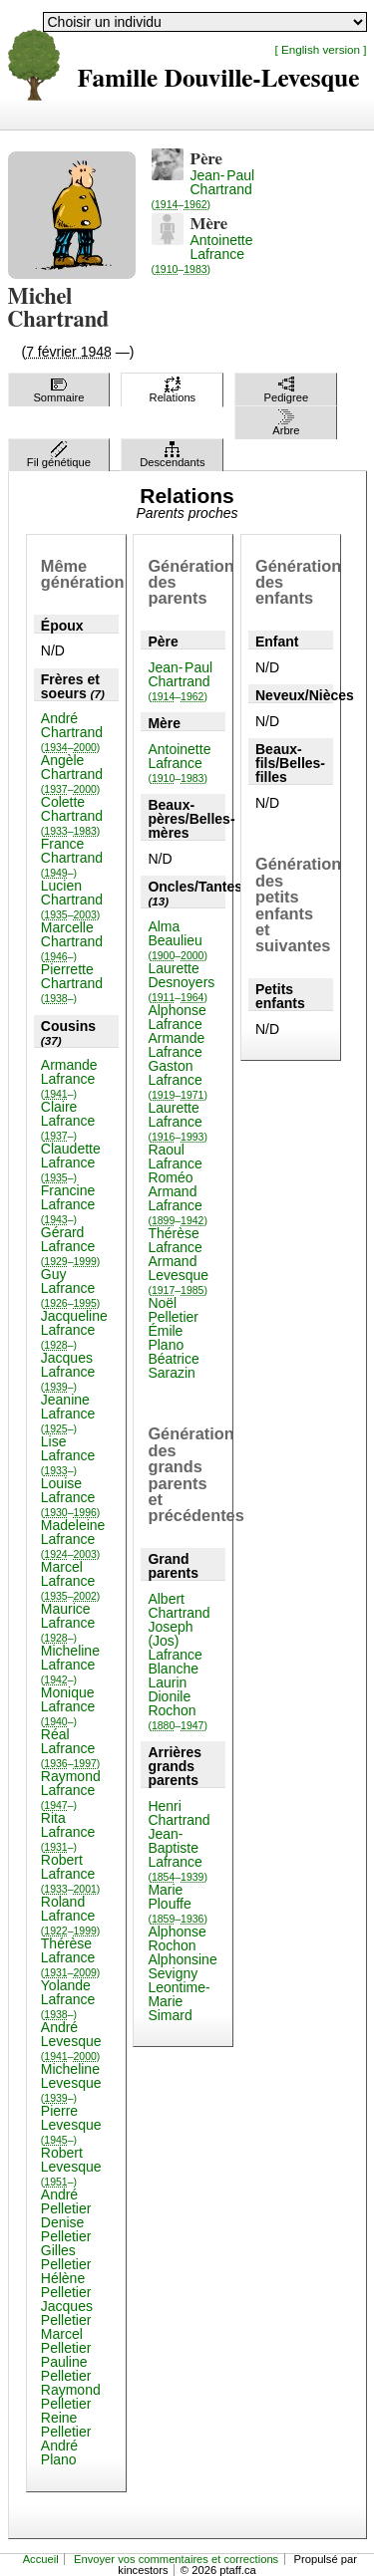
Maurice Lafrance (68, 1622)
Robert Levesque (71, 2166)
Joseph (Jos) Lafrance (174, 1641)
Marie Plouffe (177, 1903)
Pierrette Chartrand (72, 982)
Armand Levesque (178, 1274)
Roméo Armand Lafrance (177, 1197)
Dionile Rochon (177, 1709)
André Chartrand (72, 731)
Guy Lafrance (71, 1287)
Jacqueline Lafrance (74, 1329)
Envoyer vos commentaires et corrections (176, 2559)
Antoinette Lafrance (202, 253)
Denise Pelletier (66, 2229)
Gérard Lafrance (71, 1245)
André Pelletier (66, 2201)
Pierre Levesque (71, 2124)
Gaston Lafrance (177, 1079)
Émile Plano (166, 1338)
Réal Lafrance (71, 1747)
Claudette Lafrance (71, 1162)
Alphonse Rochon (176, 1938)
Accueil (41, 2559)
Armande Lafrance (69, 1078)
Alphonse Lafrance (176, 1017)
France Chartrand (72, 857)
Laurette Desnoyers (181, 981)
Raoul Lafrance (174, 1156)
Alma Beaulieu (177, 939)
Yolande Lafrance (68, 1998)
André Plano (59, 2452)
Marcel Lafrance (71, 1580)
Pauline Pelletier (66, 2369)
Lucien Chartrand (72, 899)
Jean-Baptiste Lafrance (177, 1854)
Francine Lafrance (68, 1203)
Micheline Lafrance (70, 1664)
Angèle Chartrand (72, 773)
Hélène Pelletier (66, 2285)
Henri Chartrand (178, 1813)
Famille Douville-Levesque (219, 79)
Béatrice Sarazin (173, 1366)
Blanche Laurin (173, 1675)
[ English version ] (321, 49)
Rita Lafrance (68, 1831)
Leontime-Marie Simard (178, 2001)
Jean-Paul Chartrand (203, 188)
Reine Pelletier (66, 2425)
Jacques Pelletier (67, 2313)
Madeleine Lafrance (73, 1538)
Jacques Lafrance (68, 1371)
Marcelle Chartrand (72, 940)
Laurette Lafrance (177, 1121)
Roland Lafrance (71, 1915)
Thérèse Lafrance (71, 1956)
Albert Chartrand (178, 1606)
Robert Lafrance (71, 1873)
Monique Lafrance (68, 1705)
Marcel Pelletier (66, 2341)
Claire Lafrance (68, 1120)
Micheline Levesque (71, 2082)
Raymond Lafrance (71, 1789)
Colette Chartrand (72, 815)
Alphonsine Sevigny (182, 1966)
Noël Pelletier (173, 1310)
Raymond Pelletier (71, 2397)
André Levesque (71, 2040)
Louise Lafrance (71, 1496)
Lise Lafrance (68, 1454)
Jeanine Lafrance (68, 1413)
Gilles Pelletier (66, 2257)
